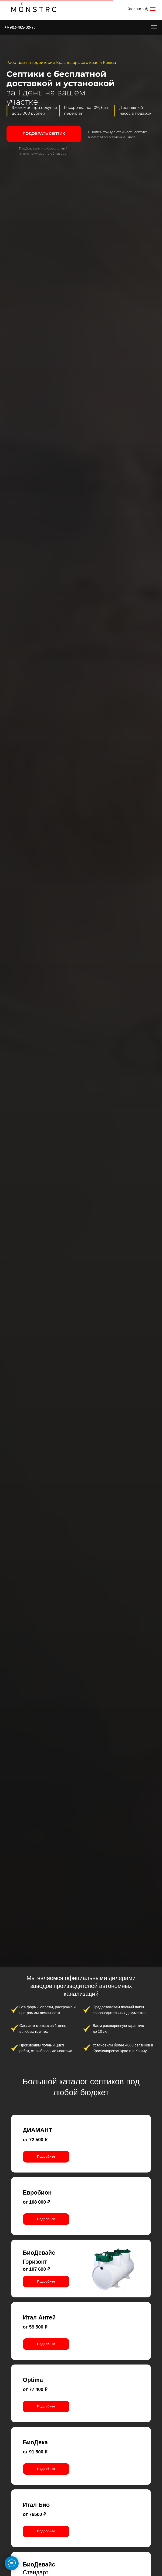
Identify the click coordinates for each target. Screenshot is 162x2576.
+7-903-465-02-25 (20, 27)
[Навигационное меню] (152, 9)
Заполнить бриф (140, 9)
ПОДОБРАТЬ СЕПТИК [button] (44, 133)
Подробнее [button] (46, 2156)
